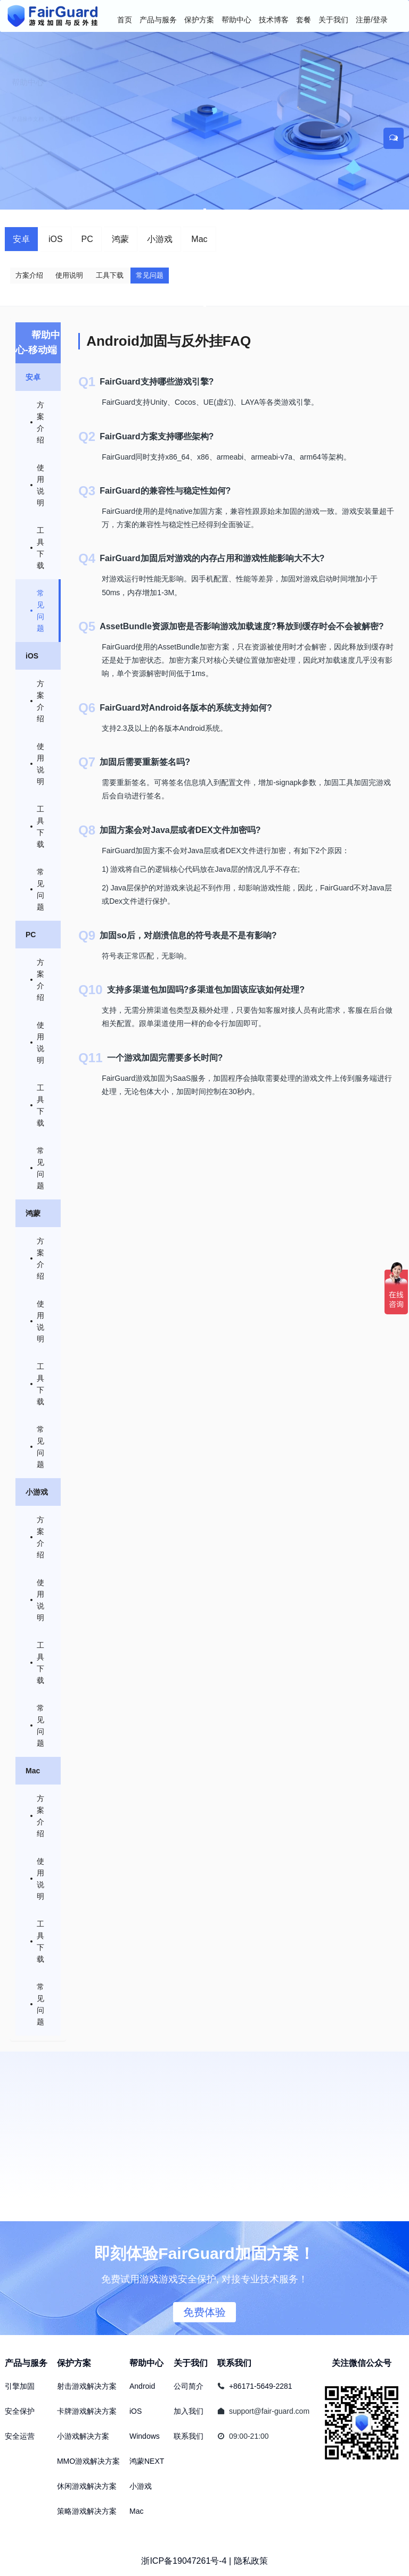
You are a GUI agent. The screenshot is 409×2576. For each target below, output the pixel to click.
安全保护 (20, 2411)
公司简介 (188, 2386)
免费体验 (204, 2312)
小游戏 (160, 239)
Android (142, 2386)
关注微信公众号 (361, 2362)
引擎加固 (20, 2386)
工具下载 (110, 275)
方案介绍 (29, 275)
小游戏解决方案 (83, 2436)
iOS (55, 239)
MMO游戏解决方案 (88, 2461)
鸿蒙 (120, 239)
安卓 (21, 239)
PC (87, 239)
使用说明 (69, 275)
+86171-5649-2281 (260, 2386)
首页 (124, 19)
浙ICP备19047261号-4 (183, 2560)
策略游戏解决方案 (87, 2511)
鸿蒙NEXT (146, 2461)
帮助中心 (146, 2362)
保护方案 (74, 2362)
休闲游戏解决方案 (87, 2486)
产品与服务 (26, 2362)
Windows (144, 2436)
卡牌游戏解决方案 (87, 2411)
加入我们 (188, 2411)
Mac (199, 239)
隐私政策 (251, 2560)
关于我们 (191, 2362)
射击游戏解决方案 (87, 2386)
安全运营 (20, 2436)
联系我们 (188, 2436)
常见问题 (149, 275)
